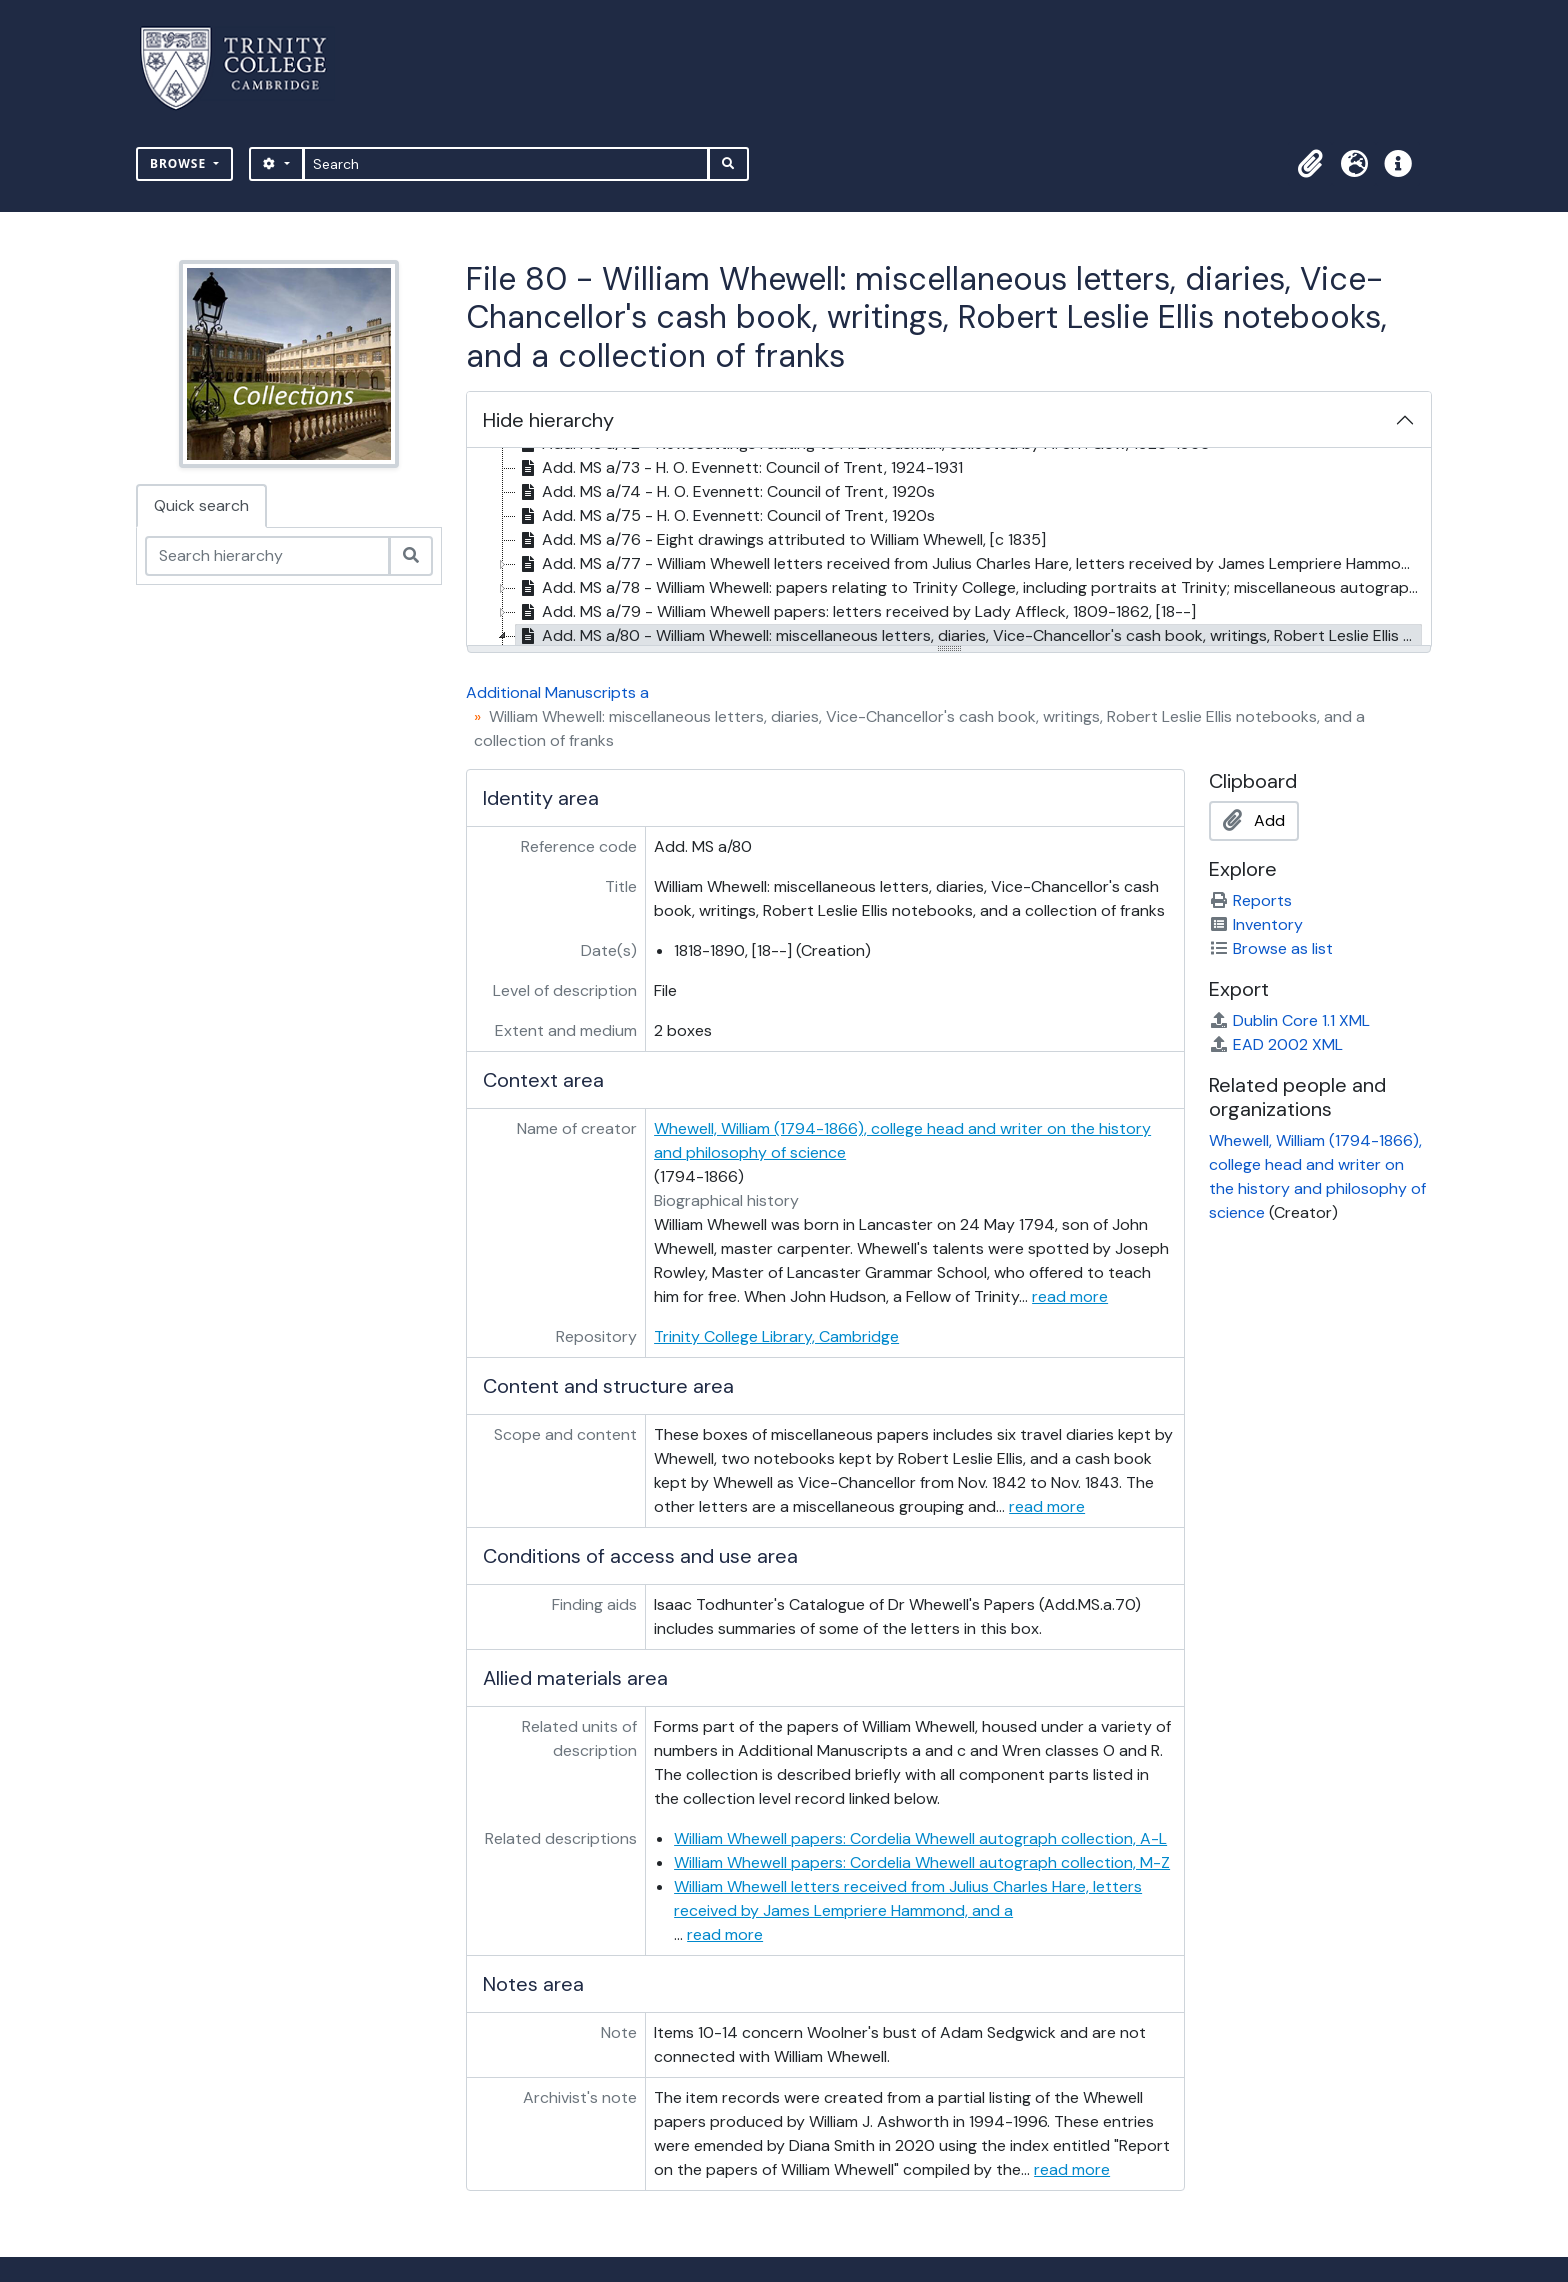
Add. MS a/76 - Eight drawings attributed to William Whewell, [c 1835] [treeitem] (781, 540)
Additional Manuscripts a (557, 692)
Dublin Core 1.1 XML (1289, 1020)
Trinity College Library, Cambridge (776, 1336)
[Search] (506, 164)
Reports (1250, 900)
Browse (180, 163)
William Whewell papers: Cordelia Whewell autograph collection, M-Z (922, 1862)
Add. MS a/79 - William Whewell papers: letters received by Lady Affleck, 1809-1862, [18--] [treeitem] (856, 612)
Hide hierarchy (548, 420)
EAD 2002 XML (1276, 1044)
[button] (1310, 164)
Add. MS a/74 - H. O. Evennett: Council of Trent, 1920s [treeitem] (725, 492)
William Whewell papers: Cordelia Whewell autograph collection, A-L (920, 1838)
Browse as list (1271, 948)
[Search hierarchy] (267, 556)
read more (1070, 1296)
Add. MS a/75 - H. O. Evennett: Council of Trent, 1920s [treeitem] (725, 516)
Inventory (1256, 924)
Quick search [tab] (201, 505)
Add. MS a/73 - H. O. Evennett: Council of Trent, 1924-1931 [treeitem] (739, 468)
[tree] (949, 548)
